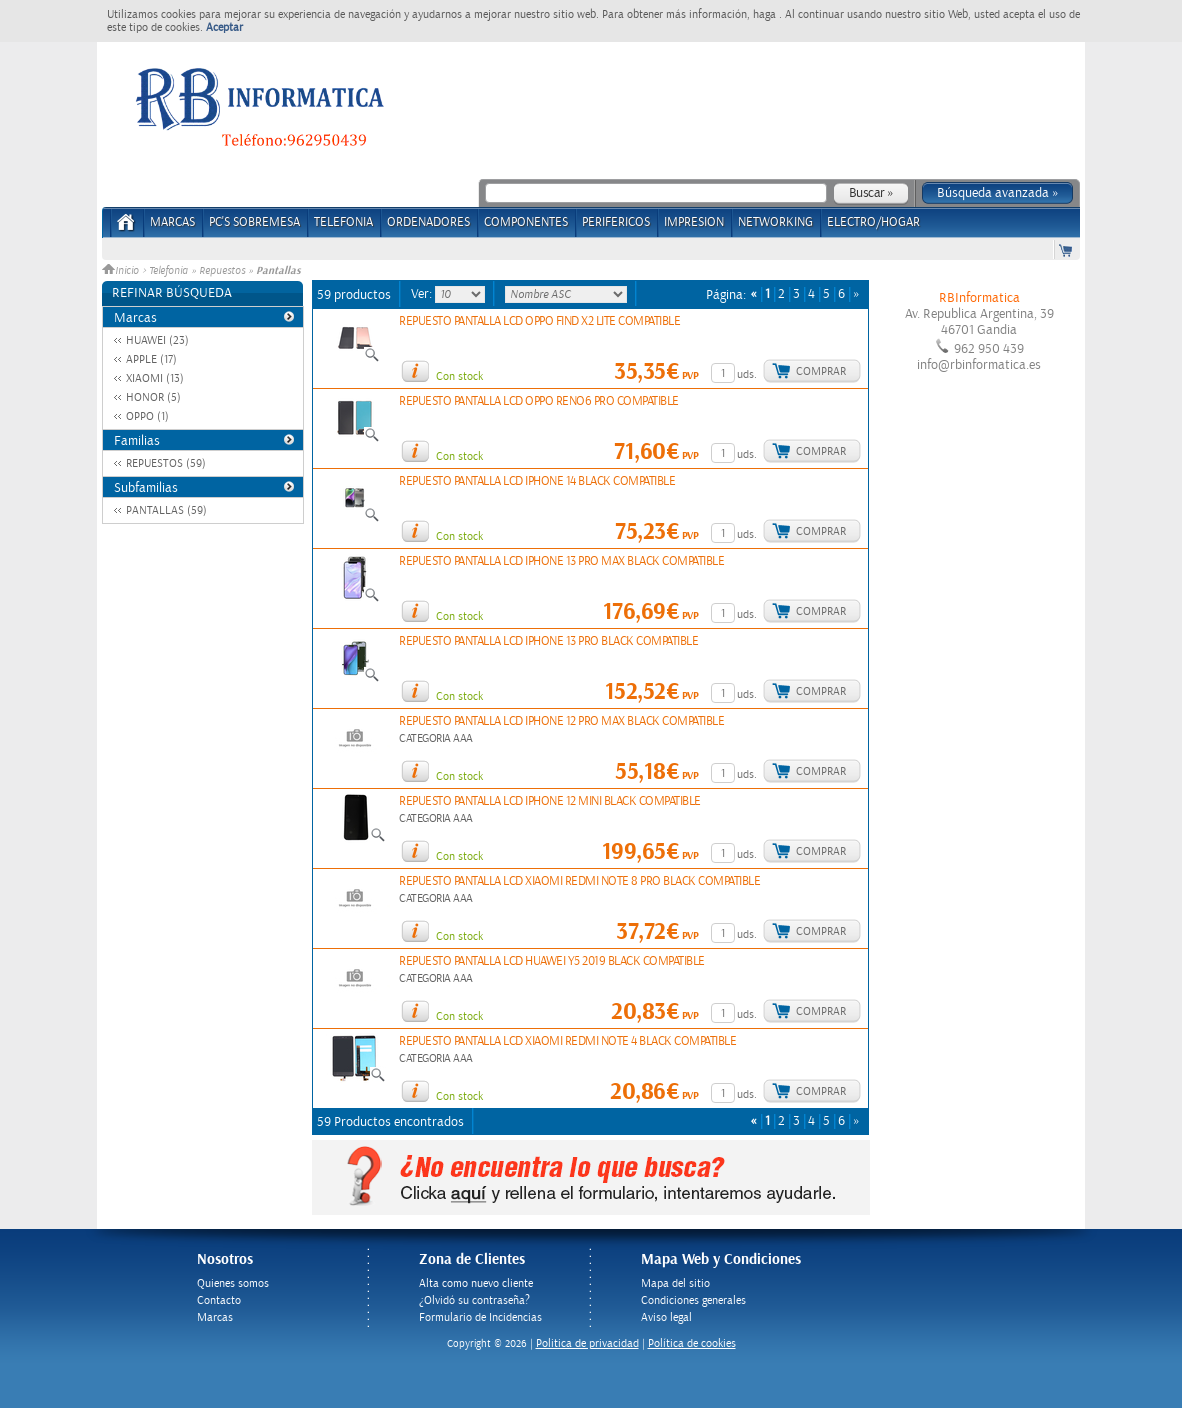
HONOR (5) (153, 397)
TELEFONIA (343, 222)
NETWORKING (775, 222)
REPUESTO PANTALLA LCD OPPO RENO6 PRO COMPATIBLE (539, 401)
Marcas (172, 222)
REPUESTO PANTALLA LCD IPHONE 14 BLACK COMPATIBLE (537, 481)
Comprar (821, 371)
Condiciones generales (693, 1300)
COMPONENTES (526, 222)
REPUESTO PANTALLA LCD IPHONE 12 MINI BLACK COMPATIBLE (550, 801)
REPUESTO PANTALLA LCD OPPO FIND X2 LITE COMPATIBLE (539, 321)
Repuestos (222, 271)
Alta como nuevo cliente (476, 1283)
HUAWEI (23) (157, 340)
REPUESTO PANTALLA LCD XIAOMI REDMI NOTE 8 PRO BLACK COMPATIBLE (579, 881)
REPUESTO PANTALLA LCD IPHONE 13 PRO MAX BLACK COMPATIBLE (561, 561)
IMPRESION (694, 222)
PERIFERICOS (616, 222)
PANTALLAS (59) (166, 510)
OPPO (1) (147, 416)
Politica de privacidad (587, 1343)
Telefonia (168, 271)
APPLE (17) (151, 359)
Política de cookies (692, 1343)
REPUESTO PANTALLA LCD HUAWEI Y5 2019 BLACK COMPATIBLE (552, 961)
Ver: (423, 294)
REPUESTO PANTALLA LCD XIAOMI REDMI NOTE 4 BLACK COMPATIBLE (567, 1041)
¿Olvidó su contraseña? (474, 1300)
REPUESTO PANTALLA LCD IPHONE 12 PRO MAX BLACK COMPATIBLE (561, 721)
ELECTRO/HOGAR (873, 222)
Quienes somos (233, 1283)
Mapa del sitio (675, 1283)
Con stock (459, 376)
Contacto (219, 1300)
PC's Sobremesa (254, 222)
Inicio (122, 271)
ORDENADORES (428, 222)
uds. (747, 374)
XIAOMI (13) (155, 378)
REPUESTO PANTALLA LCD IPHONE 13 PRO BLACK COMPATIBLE (548, 641)
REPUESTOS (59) (166, 463)
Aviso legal (666, 1317)
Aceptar (224, 27)
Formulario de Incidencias (480, 1317)
